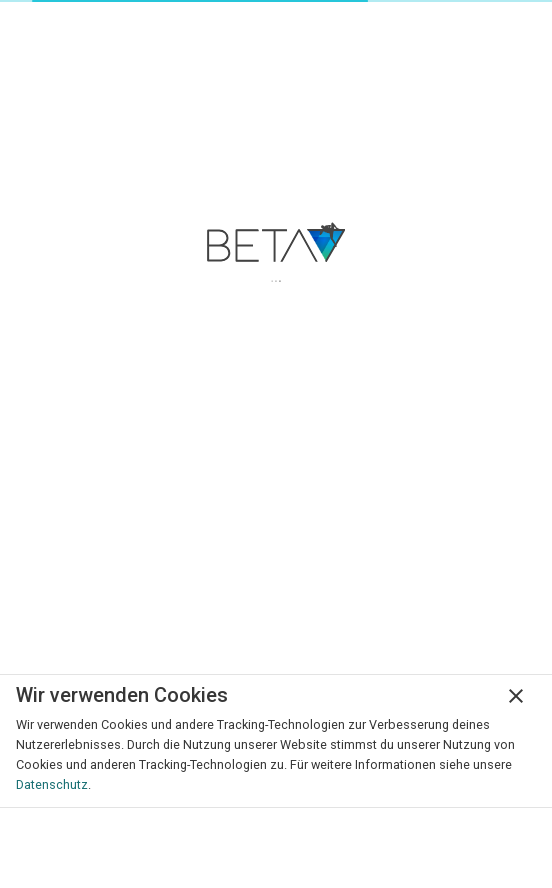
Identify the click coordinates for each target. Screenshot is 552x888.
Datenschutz (52, 784)
